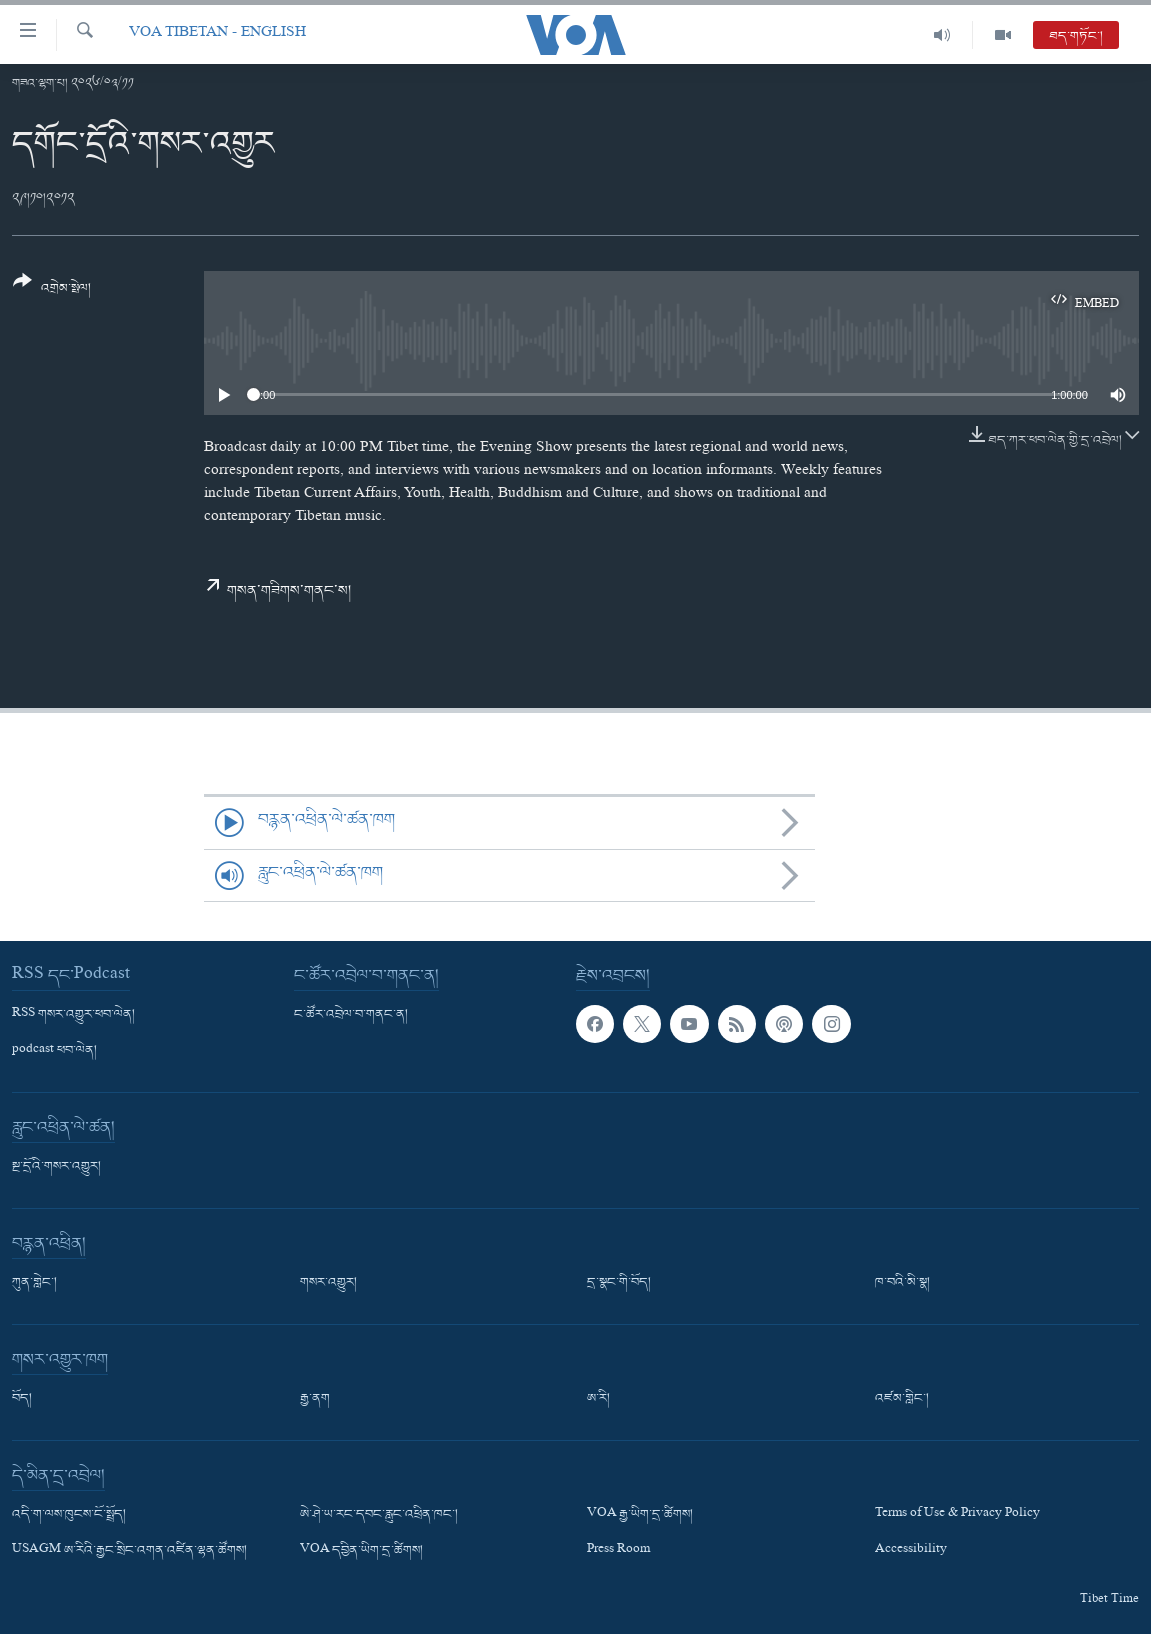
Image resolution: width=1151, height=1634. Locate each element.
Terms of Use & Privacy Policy (957, 1515)
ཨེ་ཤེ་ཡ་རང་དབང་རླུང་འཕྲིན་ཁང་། (379, 1515)
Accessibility (911, 1552)
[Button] (52, 291)
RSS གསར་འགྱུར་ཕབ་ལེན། (73, 1015)
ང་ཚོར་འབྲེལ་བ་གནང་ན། (351, 1015)
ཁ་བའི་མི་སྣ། (902, 1283)
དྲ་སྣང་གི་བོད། (619, 1283)
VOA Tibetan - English (217, 34)
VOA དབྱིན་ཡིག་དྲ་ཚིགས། (361, 1552)
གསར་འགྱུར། (328, 1283)
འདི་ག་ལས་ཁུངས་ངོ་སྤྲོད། (69, 1515)
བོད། (22, 1399)
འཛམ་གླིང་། (902, 1399)
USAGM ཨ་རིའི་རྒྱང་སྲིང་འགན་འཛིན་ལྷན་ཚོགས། (129, 1552)
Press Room (618, 1552)
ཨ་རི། (598, 1399)
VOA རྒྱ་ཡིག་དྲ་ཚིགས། (640, 1515)
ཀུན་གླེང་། (34, 1283)
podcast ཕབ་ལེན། (54, 1051)
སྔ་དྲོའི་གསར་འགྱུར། (56, 1167)
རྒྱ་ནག (315, 1399)
